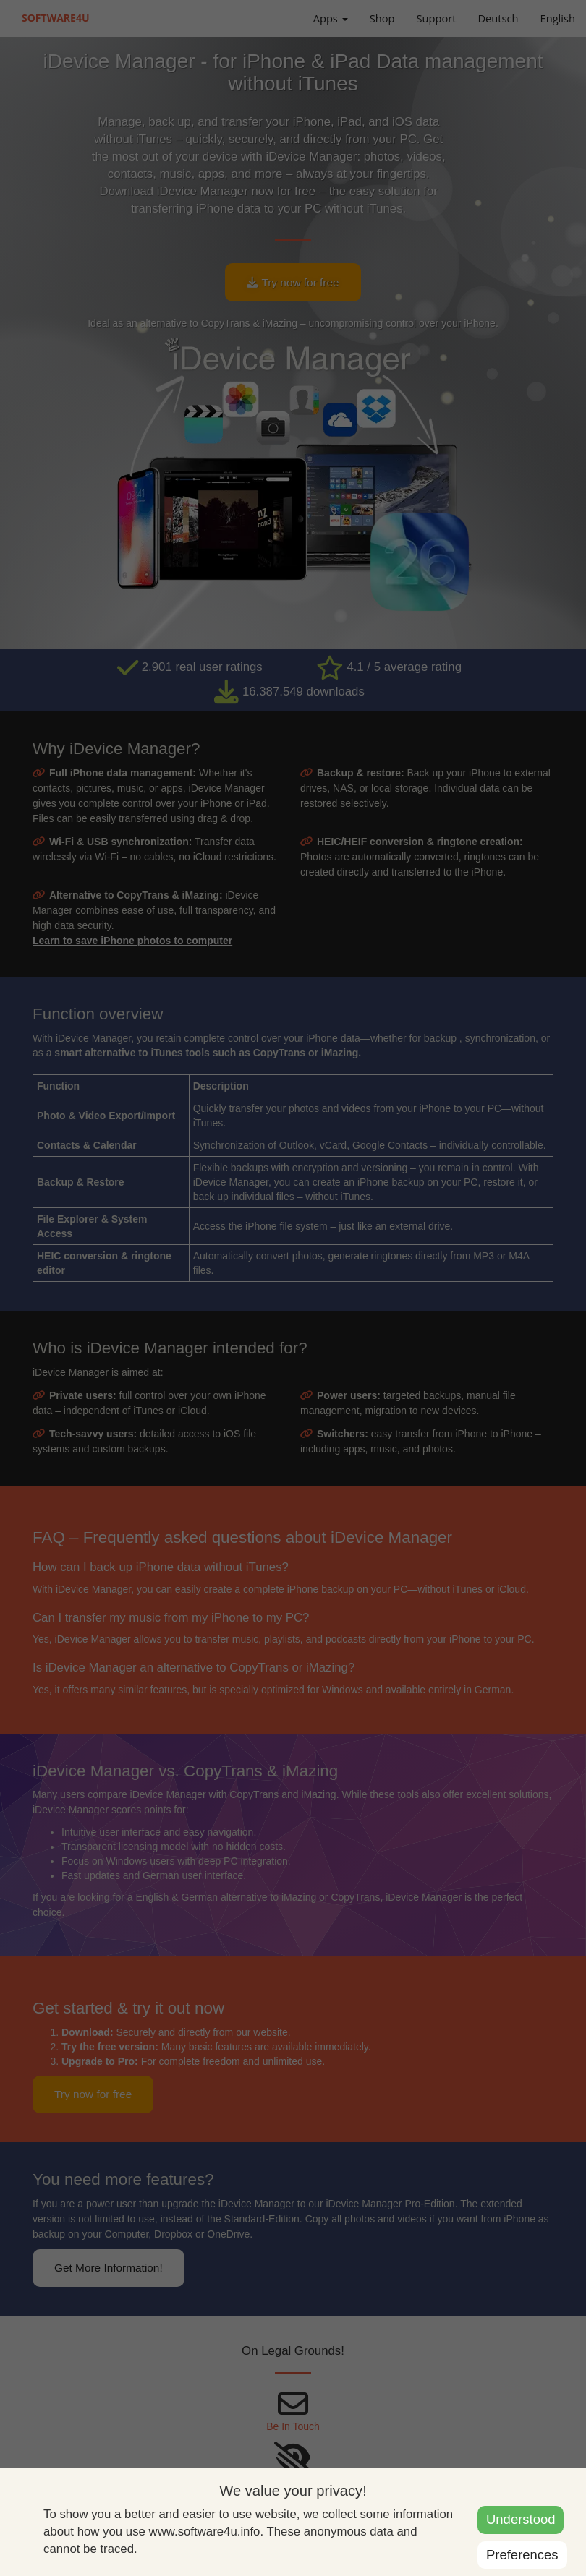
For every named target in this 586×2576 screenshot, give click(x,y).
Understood (520, 2519)
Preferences (522, 2554)
